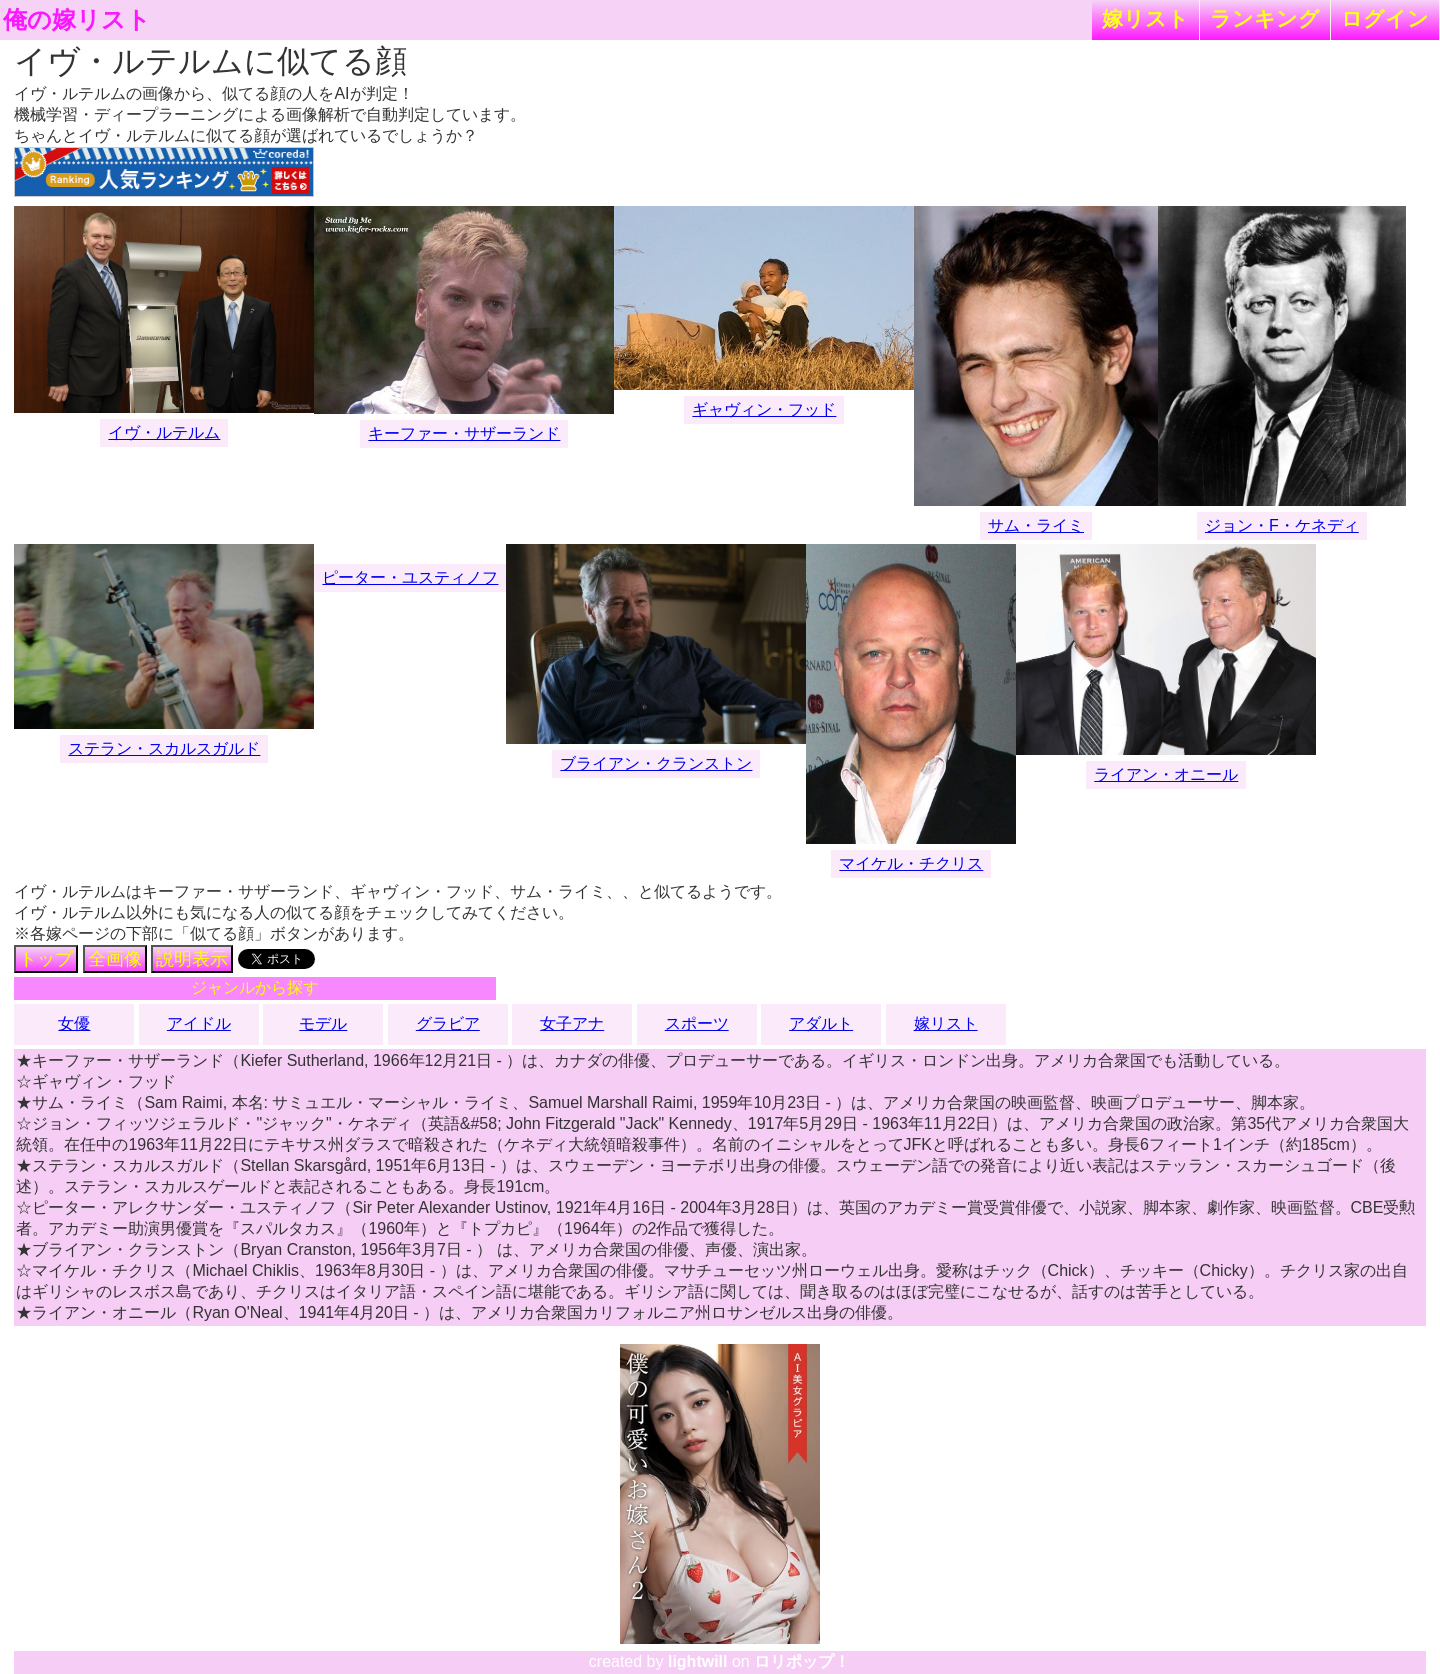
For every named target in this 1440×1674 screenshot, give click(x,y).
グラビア (448, 1023)
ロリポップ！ (802, 1661)
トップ (46, 959)
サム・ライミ (1036, 525)
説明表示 (192, 959)
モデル (323, 1023)
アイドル (199, 1023)
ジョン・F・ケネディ (1282, 525)
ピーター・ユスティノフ (410, 577)
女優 (74, 1023)
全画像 (115, 959)
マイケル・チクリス (911, 863)
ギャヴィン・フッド (764, 409)
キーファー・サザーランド (464, 433)
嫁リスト (1145, 18)
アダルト (821, 1023)
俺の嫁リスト (77, 20)
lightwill (698, 1661)
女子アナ (572, 1023)
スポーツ (697, 1023)
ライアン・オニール (1166, 774)
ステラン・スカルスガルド (164, 748)
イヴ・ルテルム (164, 432)
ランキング (1265, 18)
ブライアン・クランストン (656, 763)
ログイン (1385, 18)
